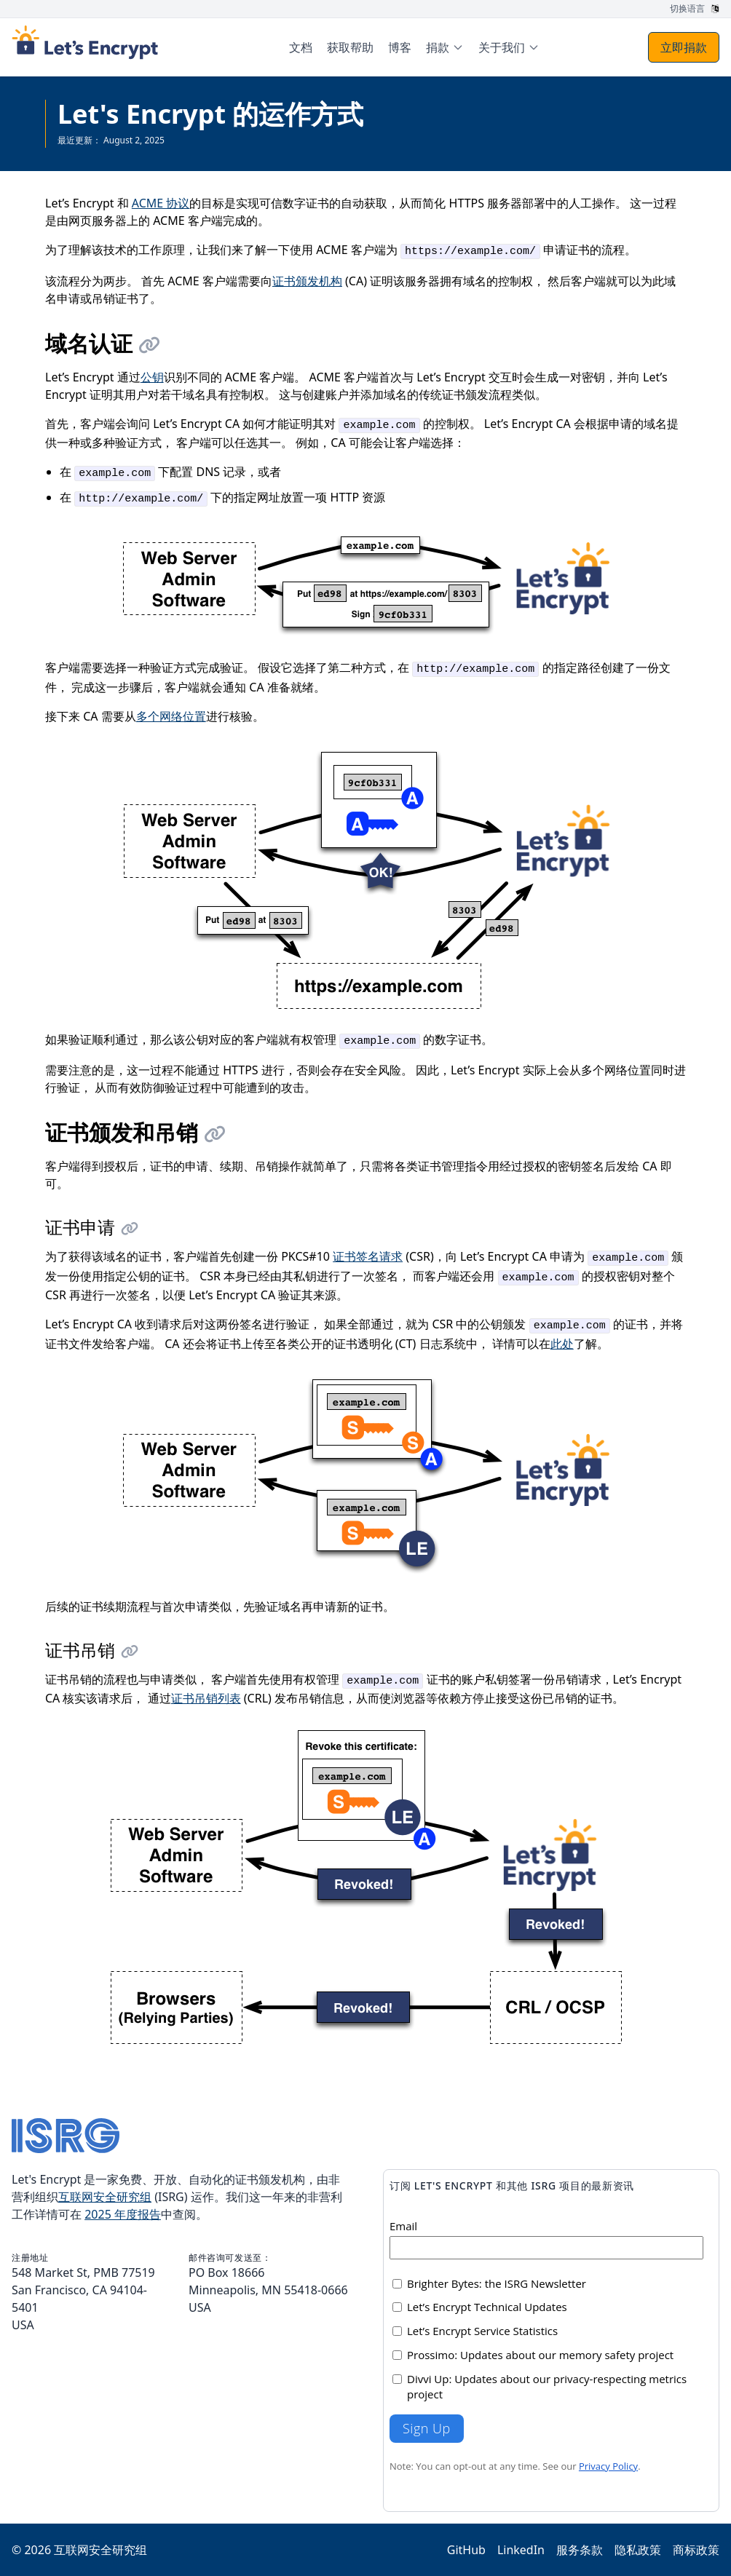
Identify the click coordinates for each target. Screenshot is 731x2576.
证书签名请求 (368, 1256)
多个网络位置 (171, 716)
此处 (562, 1344)
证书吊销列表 (206, 1698)
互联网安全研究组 (104, 2197)
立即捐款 (683, 47)
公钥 (152, 377)
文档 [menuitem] (300, 47)
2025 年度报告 (122, 2214)
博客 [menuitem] (399, 47)
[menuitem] (445, 47)
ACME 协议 (161, 203)
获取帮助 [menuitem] (350, 47)
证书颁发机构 (307, 281)
